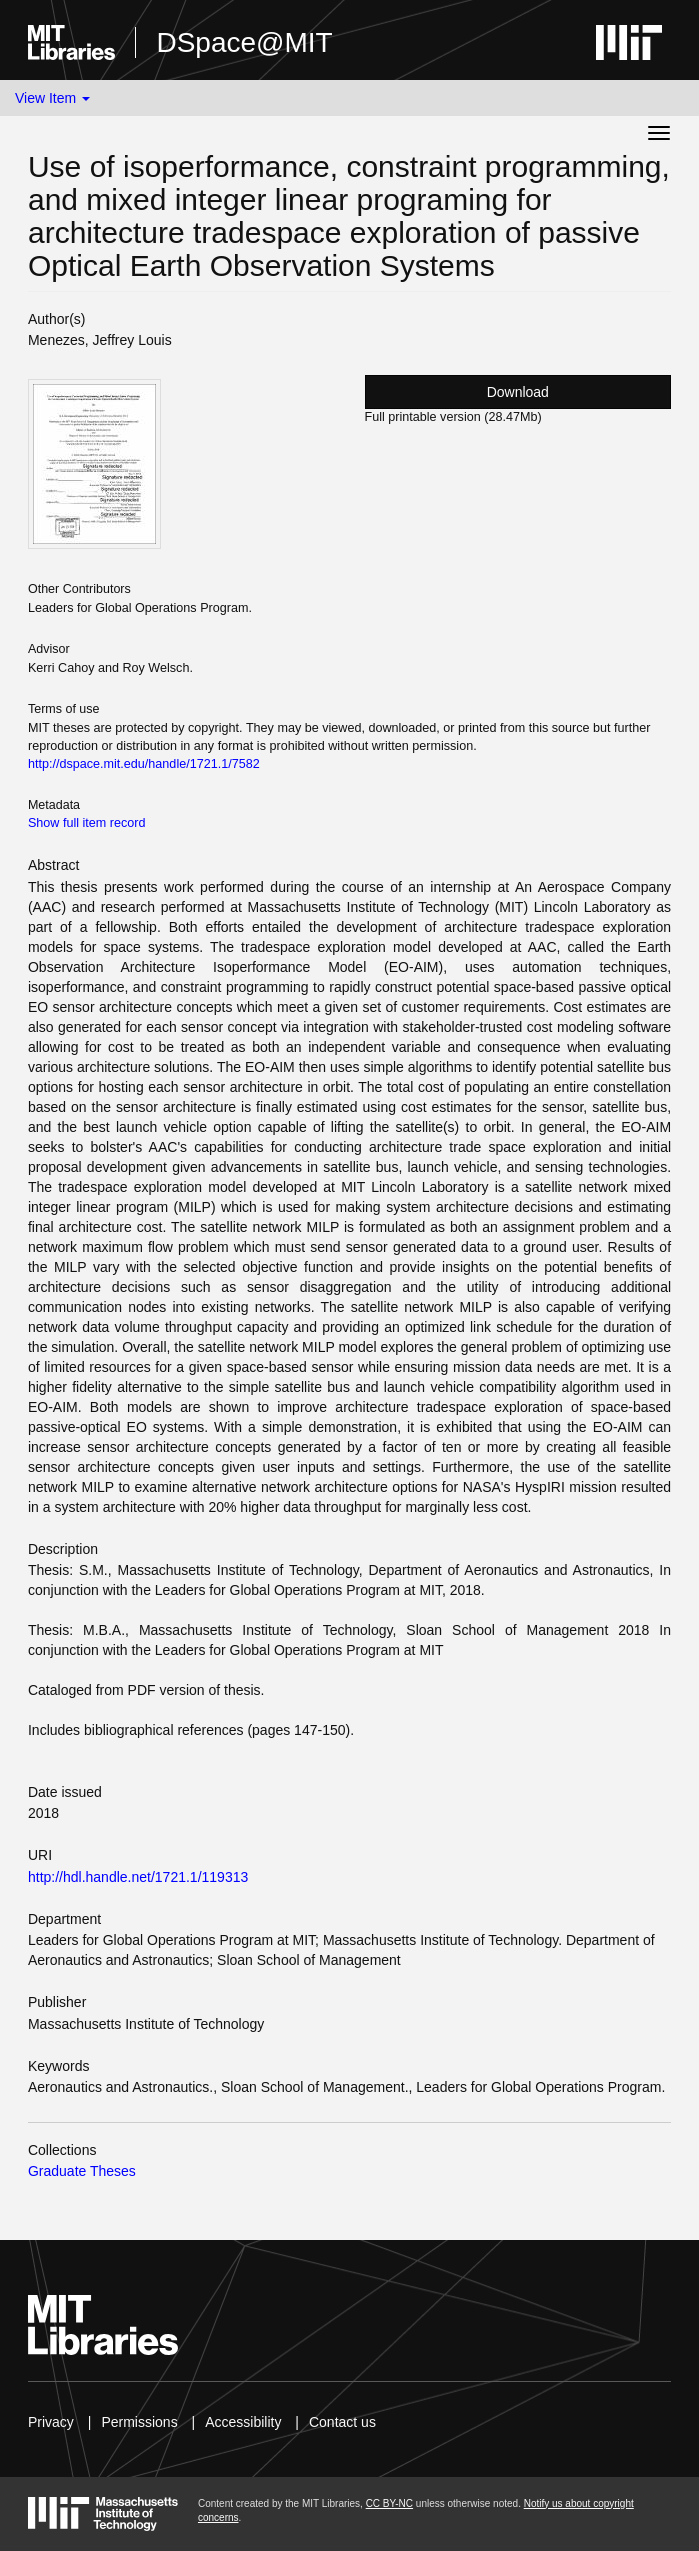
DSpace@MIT (244, 42)
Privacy (51, 2422)
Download (518, 392)
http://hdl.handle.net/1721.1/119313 (138, 1877)
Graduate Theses (82, 2171)
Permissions (139, 2422)
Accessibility (243, 2422)
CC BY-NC (389, 2503)
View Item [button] (52, 98)
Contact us (342, 2422)
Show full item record (87, 823)
